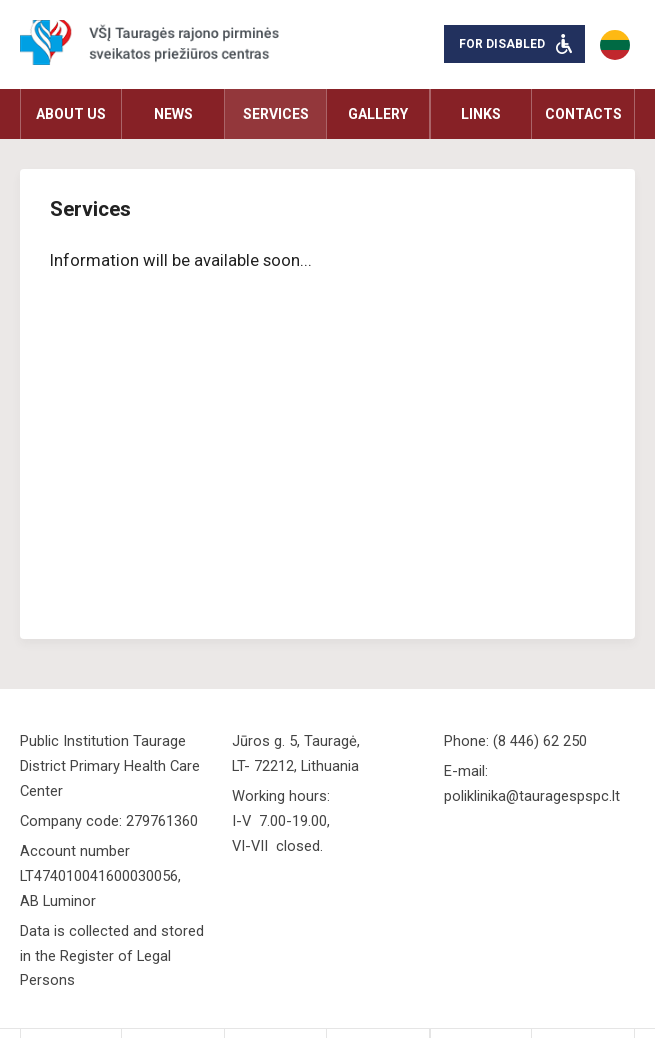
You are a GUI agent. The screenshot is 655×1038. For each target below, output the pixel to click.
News (173, 114)
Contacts (583, 114)
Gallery (378, 114)
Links (481, 114)
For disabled (502, 44)
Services (276, 114)
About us (71, 114)
